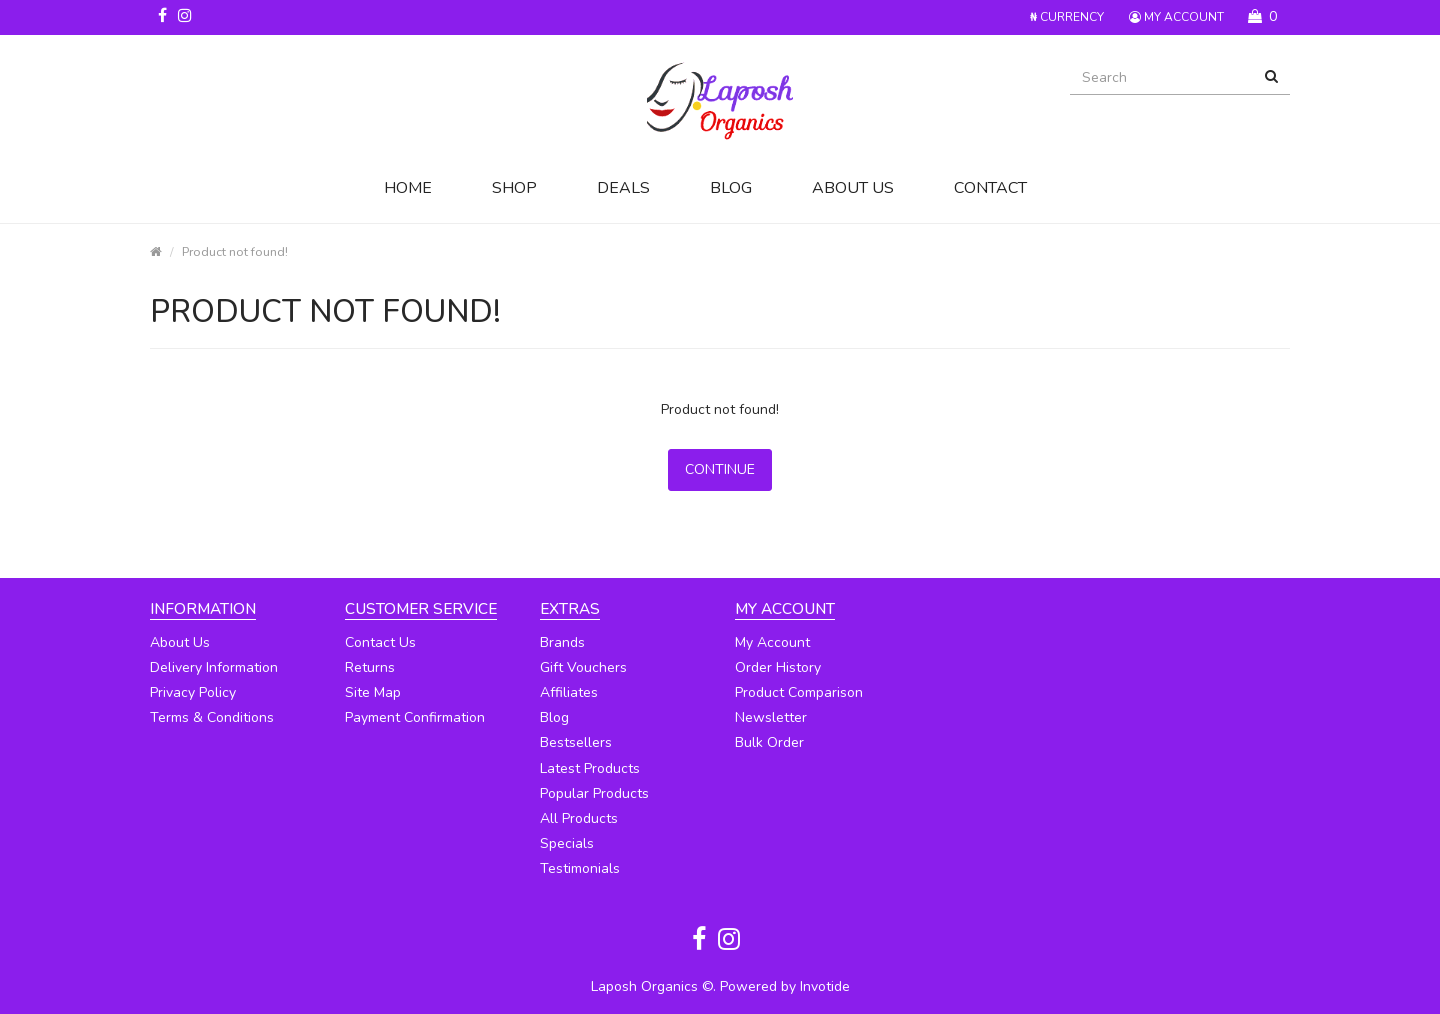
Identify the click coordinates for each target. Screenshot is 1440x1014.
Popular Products (594, 793)
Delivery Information (214, 667)
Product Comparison (799, 692)
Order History (778, 667)
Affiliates (569, 692)
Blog (731, 188)
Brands (562, 642)
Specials (567, 843)
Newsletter (771, 717)
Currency (1067, 17)
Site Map (373, 692)
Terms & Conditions (212, 717)
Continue (720, 469)
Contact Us (380, 642)
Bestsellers (576, 742)
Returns (370, 667)
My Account (772, 642)
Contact (990, 188)
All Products (579, 818)
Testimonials (580, 868)
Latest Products (590, 768)
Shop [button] (514, 188)
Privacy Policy (193, 692)
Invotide (825, 986)
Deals (623, 188)
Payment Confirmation (415, 717)
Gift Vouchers (583, 667)
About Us (853, 188)
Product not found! (235, 251)
